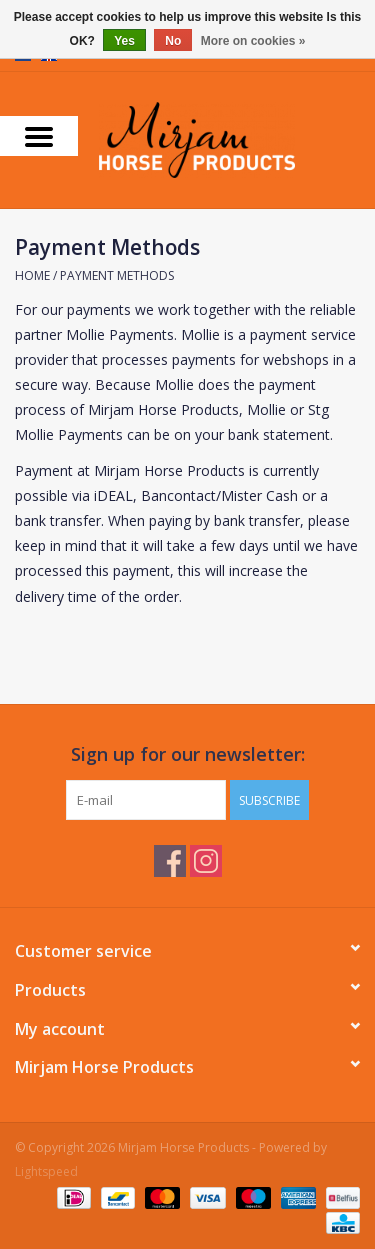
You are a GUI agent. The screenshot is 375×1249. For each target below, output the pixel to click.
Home (32, 275)
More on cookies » (253, 41)
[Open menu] (39, 136)
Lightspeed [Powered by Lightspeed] (46, 1171)
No (173, 41)
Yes (124, 41)
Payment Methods (117, 275)
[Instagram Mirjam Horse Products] (206, 861)
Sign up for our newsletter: (188, 754)
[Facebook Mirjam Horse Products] (170, 861)
